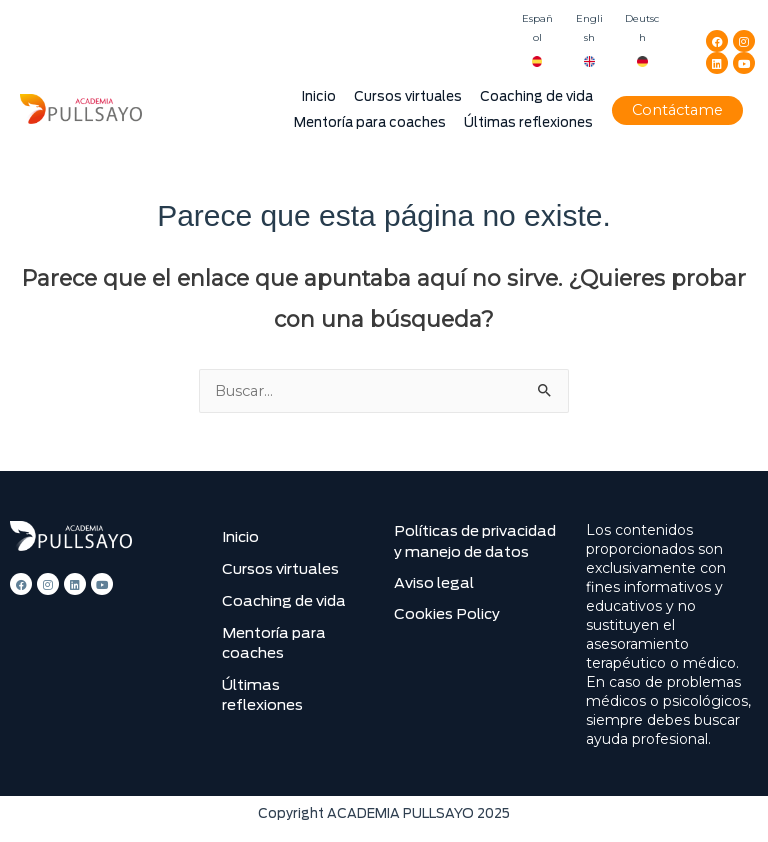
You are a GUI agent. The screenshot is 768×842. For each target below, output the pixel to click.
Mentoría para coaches (370, 122)
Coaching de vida (536, 96)
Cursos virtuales (408, 96)
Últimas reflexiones (528, 122)
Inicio (319, 96)
